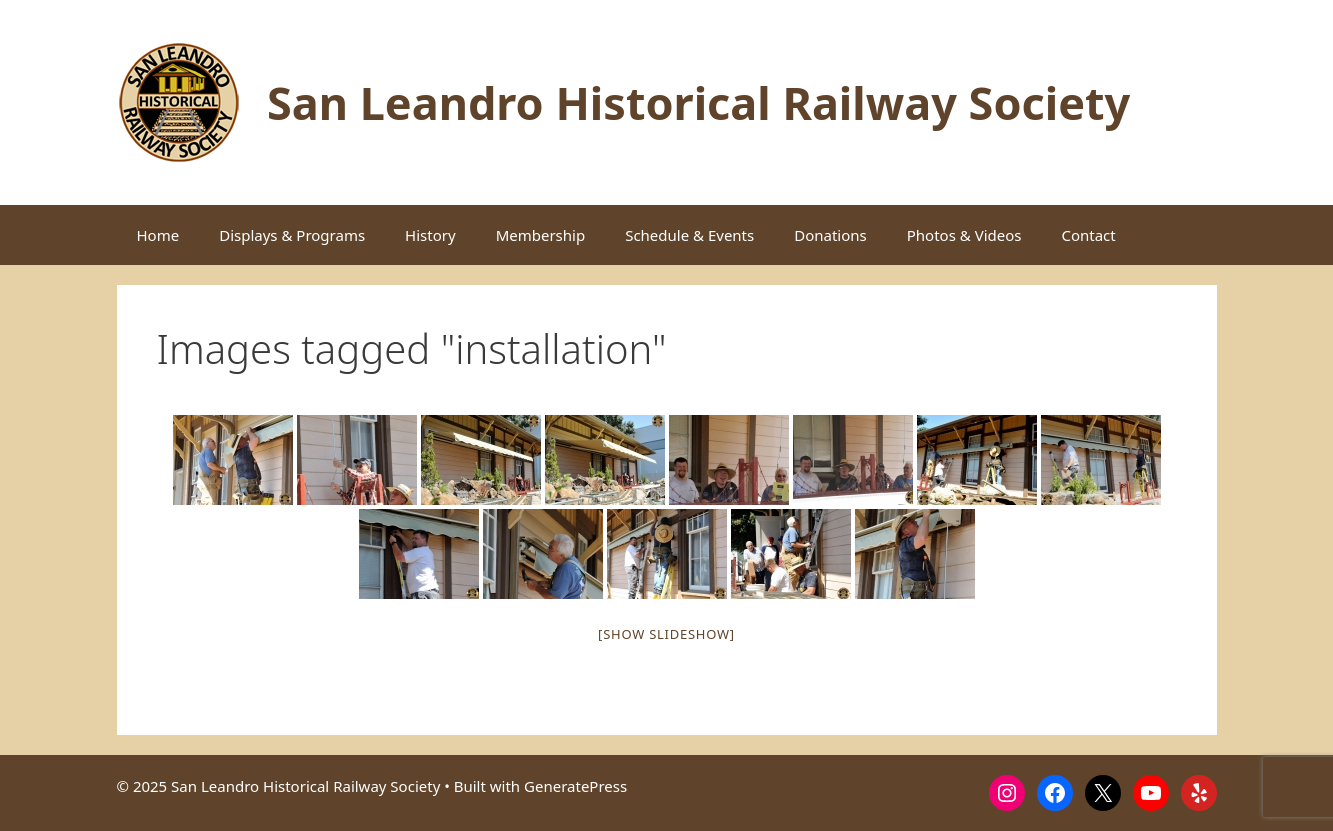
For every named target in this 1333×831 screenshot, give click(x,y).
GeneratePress (575, 786)
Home (158, 235)
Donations (830, 235)
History (430, 235)
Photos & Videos (964, 235)
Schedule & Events (689, 235)
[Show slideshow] (666, 634)
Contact (1088, 235)
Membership (541, 235)
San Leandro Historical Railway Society (698, 102)
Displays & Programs (292, 235)
